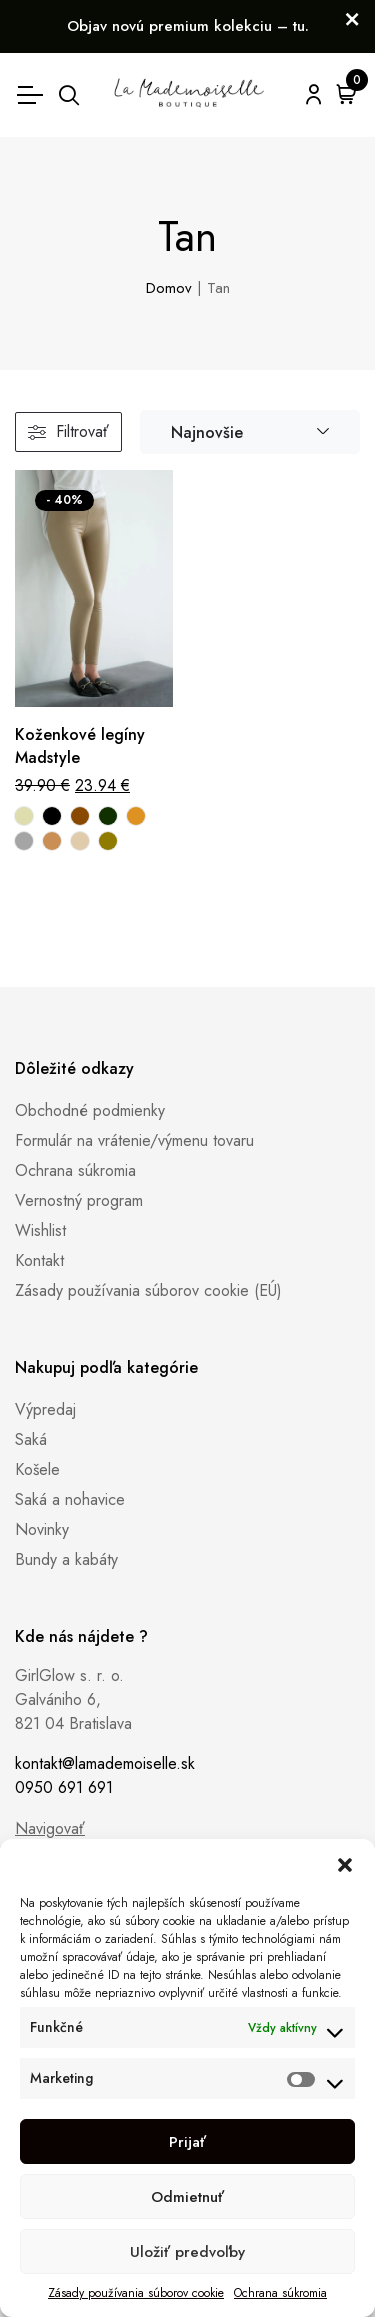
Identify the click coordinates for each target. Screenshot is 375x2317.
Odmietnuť (187, 2197)
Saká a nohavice (70, 1499)
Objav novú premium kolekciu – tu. (188, 26)
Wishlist (40, 1230)
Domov (169, 288)
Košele (37, 1469)
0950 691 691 (64, 1787)
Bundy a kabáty (66, 1559)
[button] (345, 1864)
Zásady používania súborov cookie (136, 2293)
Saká (31, 1439)
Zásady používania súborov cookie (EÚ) (148, 1290)
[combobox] (250, 432)
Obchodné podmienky (90, 1110)
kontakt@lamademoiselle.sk (105, 1763)
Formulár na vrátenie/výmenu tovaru (134, 1140)
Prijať (187, 2142)
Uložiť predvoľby (187, 2252)
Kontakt (39, 1260)
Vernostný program (79, 1200)
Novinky (42, 1529)
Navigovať (50, 1828)
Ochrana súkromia (280, 2293)
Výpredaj (45, 1409)
